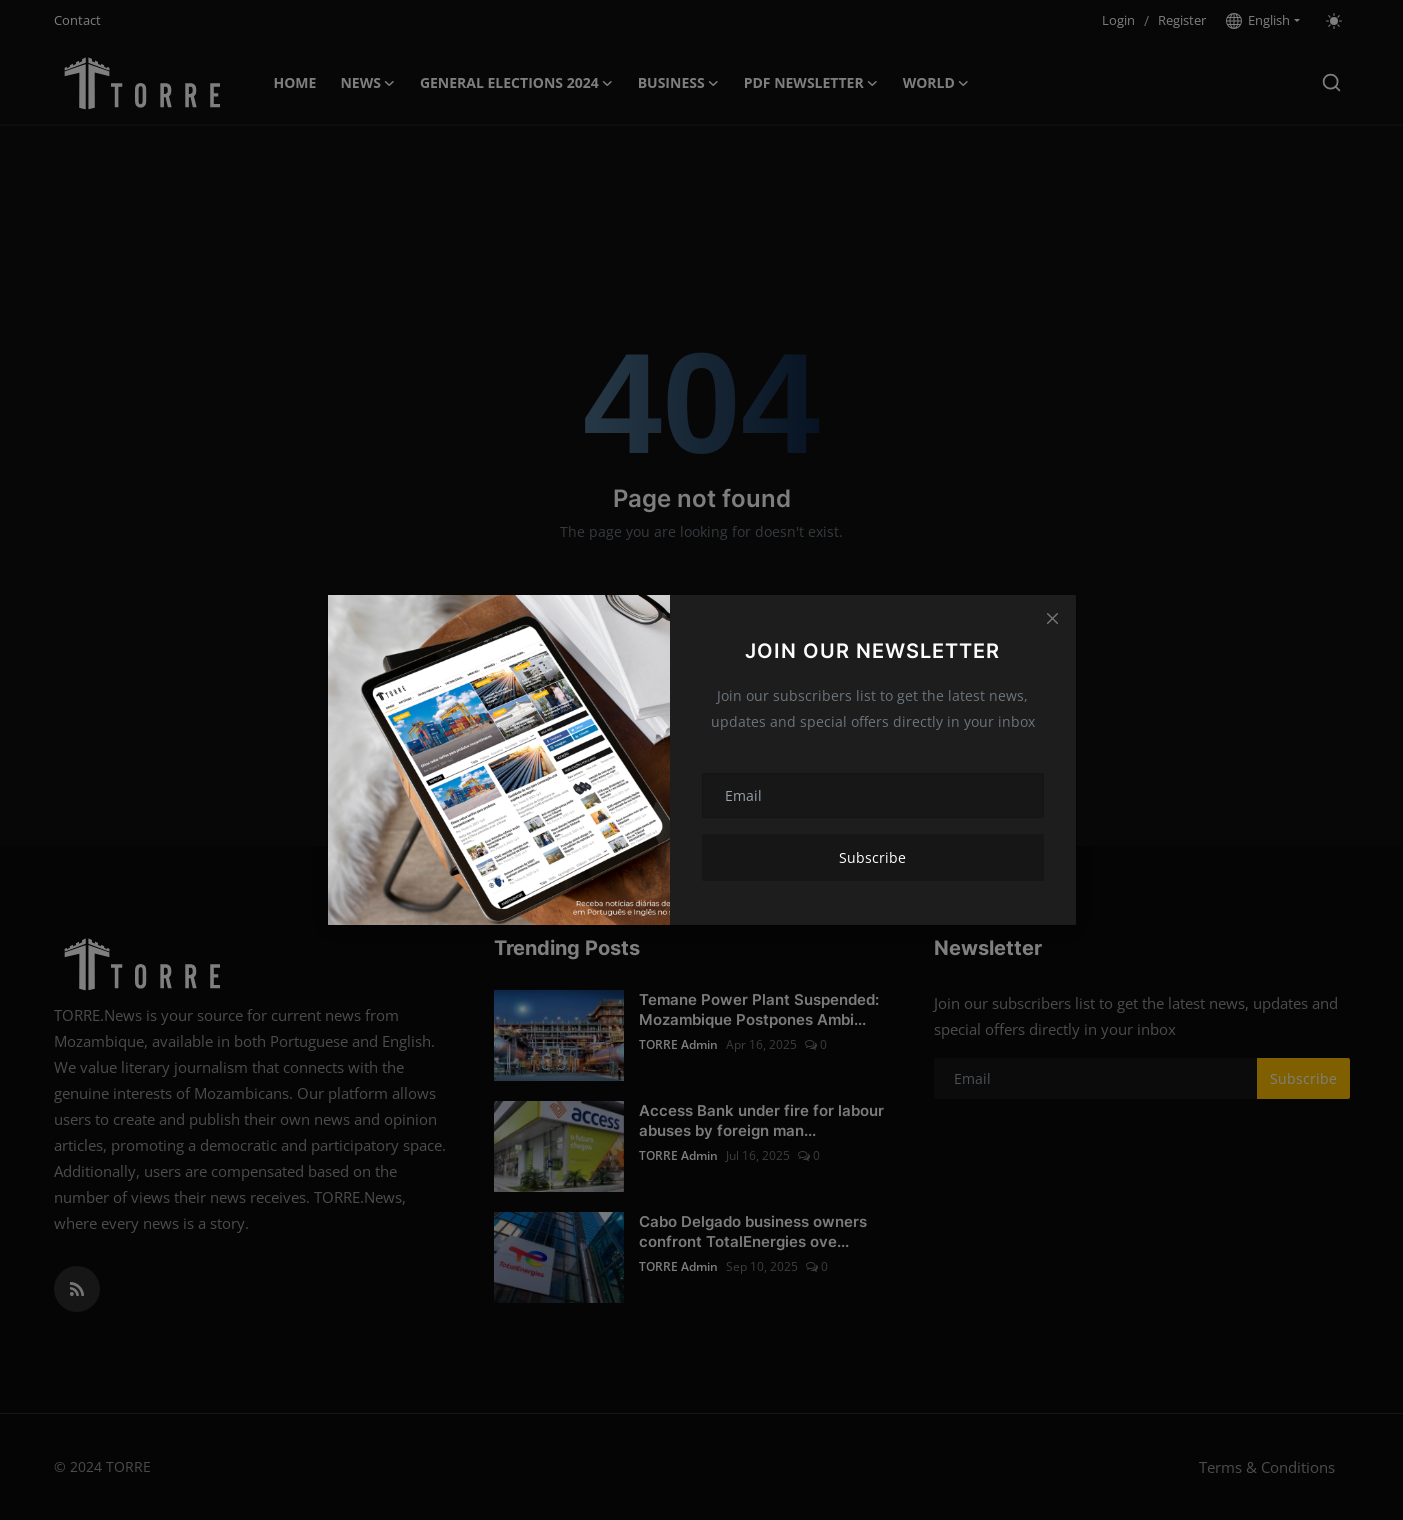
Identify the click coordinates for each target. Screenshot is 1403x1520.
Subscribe (872, 857)
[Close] (1052, 618)
